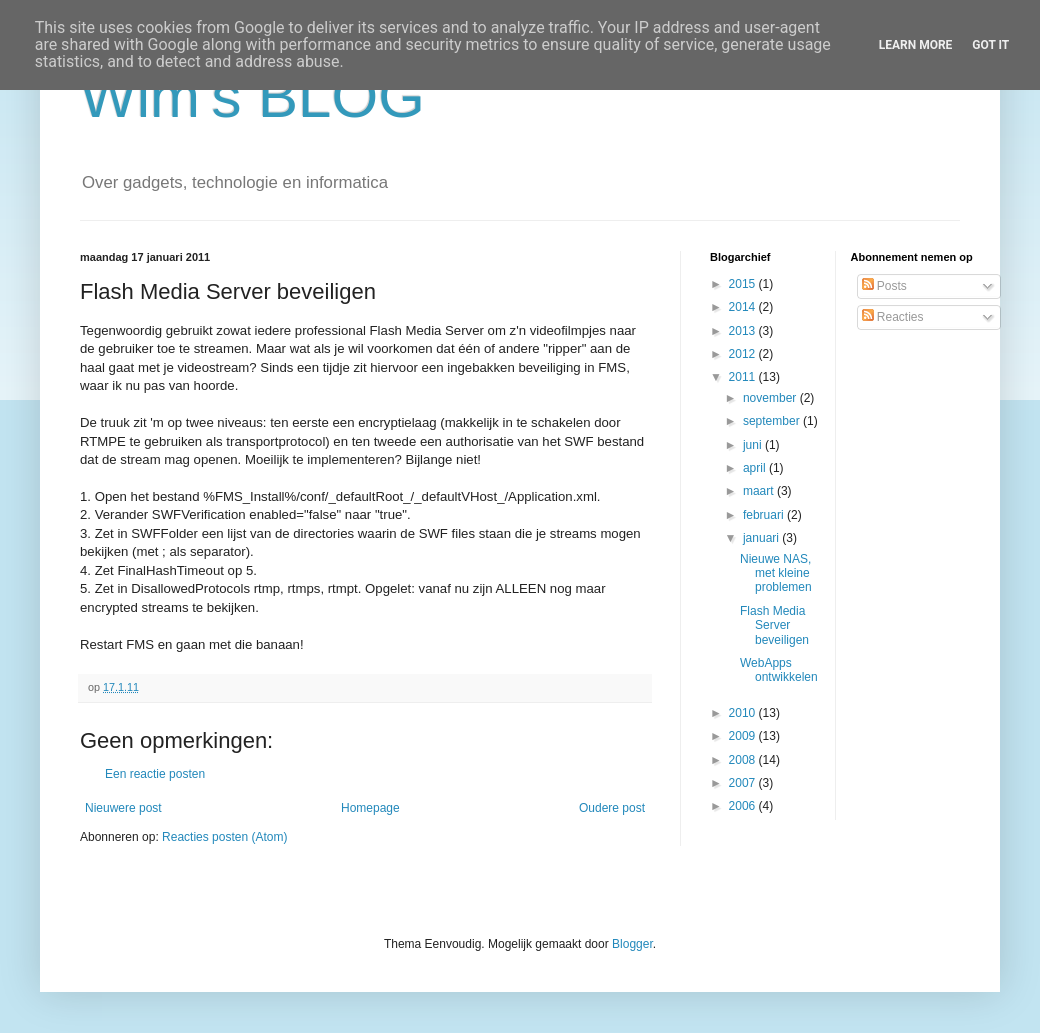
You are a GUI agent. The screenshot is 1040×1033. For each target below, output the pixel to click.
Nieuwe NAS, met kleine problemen (776, 573)
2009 (744, 736)
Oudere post (612, 808)
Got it (990, 45)
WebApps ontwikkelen (779, 670)
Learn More (916, 45)
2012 (744, 354)
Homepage (370, 808)
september (773, 421)
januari (762, 538)
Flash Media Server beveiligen (774, 625)
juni (754, 445)
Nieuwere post (123, 808)
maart (760, 491)
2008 (744, 760)
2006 (744, 806)
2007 (744, 783)
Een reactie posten (155, 774)
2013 (744, 331)
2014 (744, 307)
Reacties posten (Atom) (224, 837)
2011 (744, 377)
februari (765, 515)
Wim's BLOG (252, 96)
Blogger (632, 944)
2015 (744, 284)
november (771, 398)
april (756, 468)
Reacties (893, 317)
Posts (884, 286)
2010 (744, 713)
